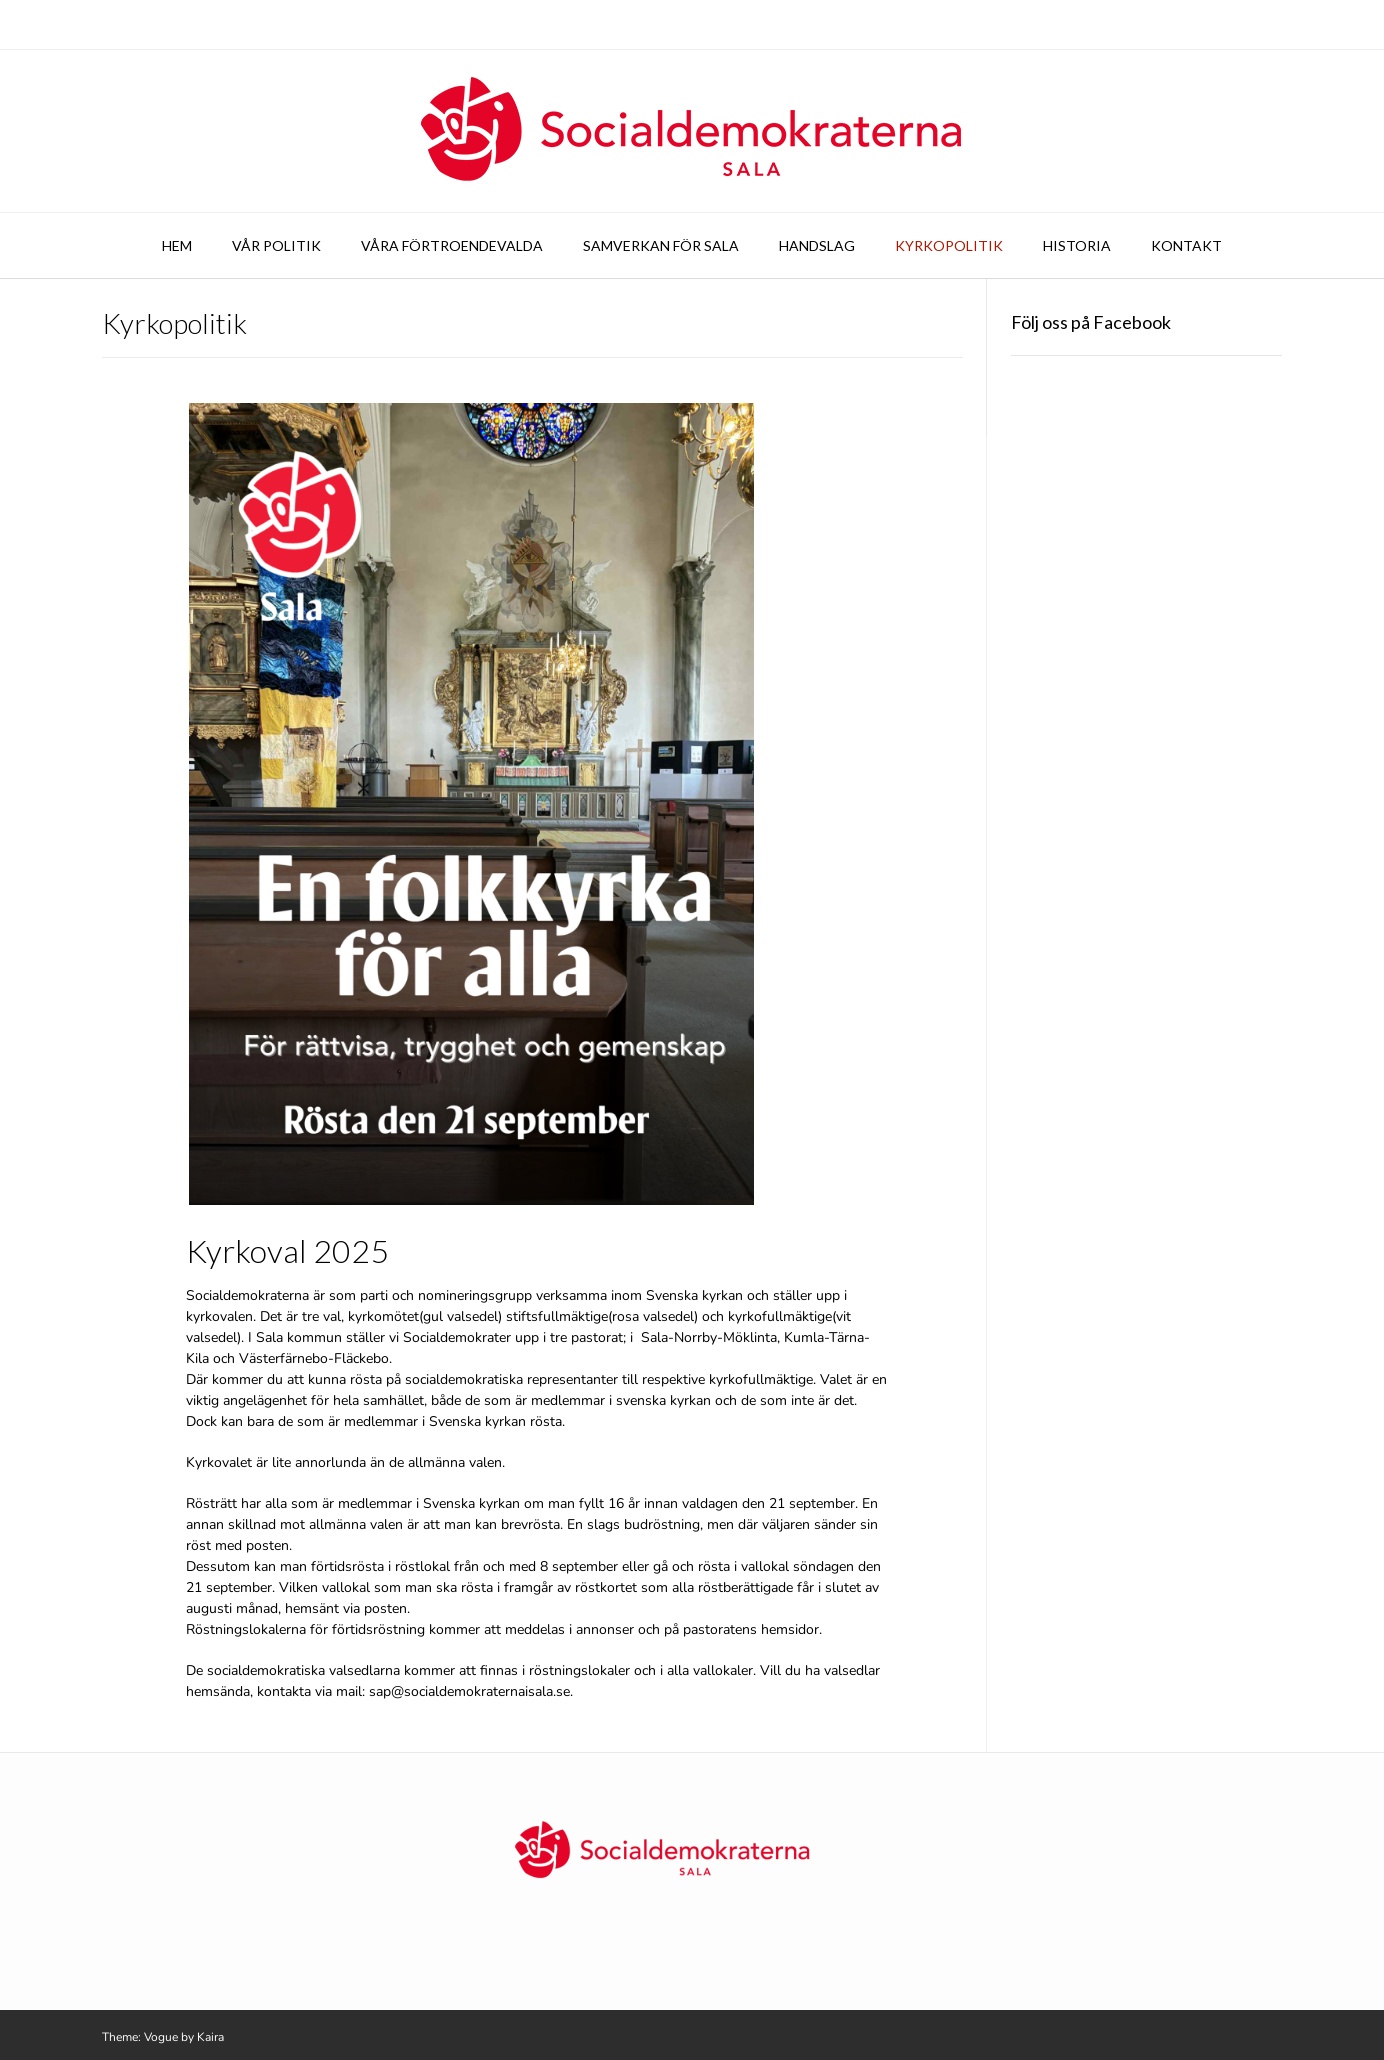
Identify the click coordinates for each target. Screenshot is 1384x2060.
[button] (471, 804)
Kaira (210, 2037)
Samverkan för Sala (661, 245)
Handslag (817, 245)
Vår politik (276, 245)
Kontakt (1186, 245)
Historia (1077, 245)
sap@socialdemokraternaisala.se (469, 1691)
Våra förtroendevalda (452, 245)
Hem (177, 245)
